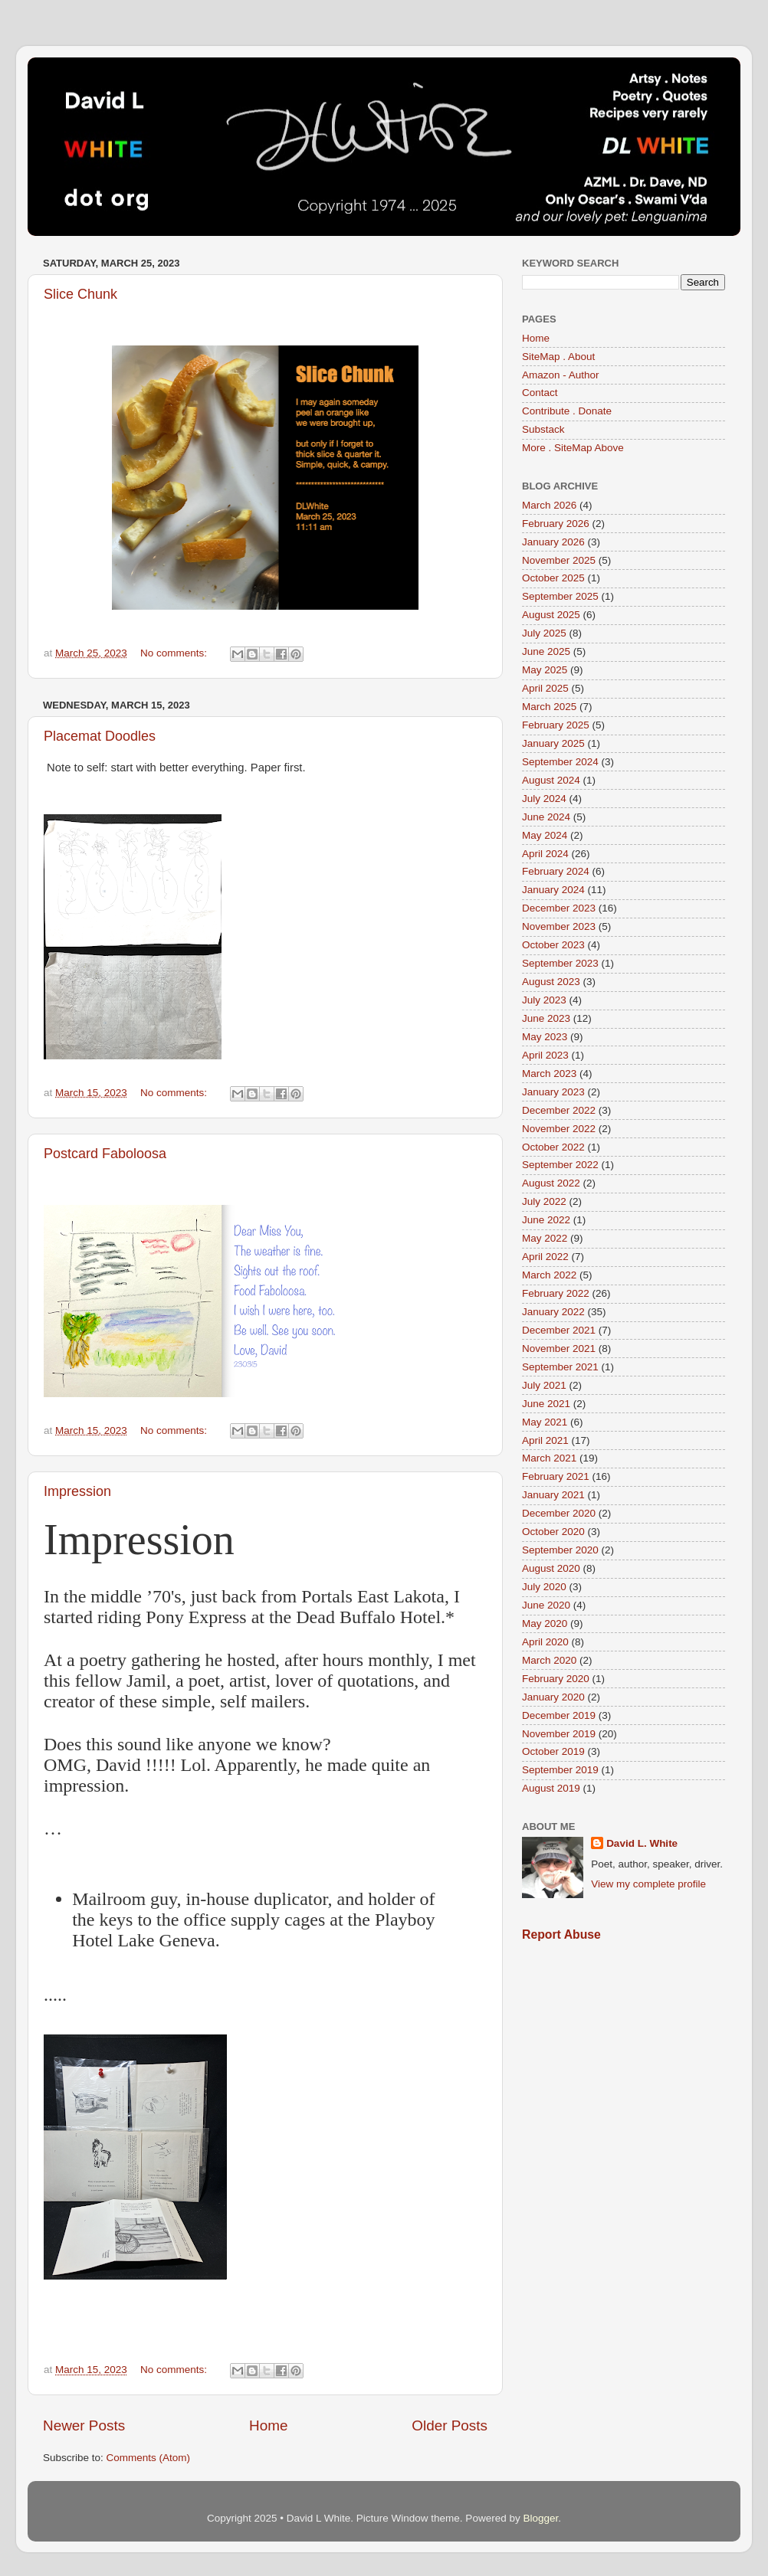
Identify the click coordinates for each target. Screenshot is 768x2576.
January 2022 (553, 1311)
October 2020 (553, 1531)
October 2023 (553, 945)
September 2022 (560, 1164)
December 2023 (559, 908)
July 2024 (544, 798)
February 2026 (555, 523)
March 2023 (549, 1073)
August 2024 (551, 780)
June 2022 (546, 1220)
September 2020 (560, 1550)
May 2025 (544, 670)
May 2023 (544, 1037)
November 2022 (559, 1128)
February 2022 (555, 1293)
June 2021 (546, 1403)
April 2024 (545, 853)
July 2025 (544, 633)
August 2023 (551, 981)
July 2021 (544, 1385)
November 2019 (559, 1734)
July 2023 (544, 1000)
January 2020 (553, 1697)
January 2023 (553, 1092)
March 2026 (549, 505)
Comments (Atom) (149, 2457)
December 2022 (559, 1110)
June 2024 (546, 817)
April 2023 (545, 1055)
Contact (540, 392)
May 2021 (544, 1422)
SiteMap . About (558, 356)
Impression (77, 1491)
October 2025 (553, 578)
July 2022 (544, 1201)
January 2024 (553, 889)
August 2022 (551, 1183)
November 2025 (559, 560)
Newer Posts (84, 2425)
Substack (543, 429)
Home (268, 2425)
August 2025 (551, 614)
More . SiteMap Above (573, 447)
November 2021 (559, 1348)
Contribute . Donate (567, 411)
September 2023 (560, 963)
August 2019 (551, 1788)
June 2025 (546, 651)
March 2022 (549, 1275)
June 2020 (546, 1605)
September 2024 (560, 762)
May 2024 (544, 835)
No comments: (175, 653)
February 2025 (555, 725)
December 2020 (559, 1513)
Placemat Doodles (100, 736)
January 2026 (553, 542)
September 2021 (560, 1367)
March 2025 (549, 706)
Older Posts (449, 2425)
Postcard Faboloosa (105, 1153)
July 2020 (544, 1586)
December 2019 (559, 1715)
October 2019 (553, 1751)
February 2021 (555, 1476)
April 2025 (545, 688)
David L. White (642, 1843)
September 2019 (560, 1770)
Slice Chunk (80, 294)
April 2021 (545, 1440)
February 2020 (555, 1678)
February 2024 (555, 871)
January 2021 (553, 1495)
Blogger (540, 2518)
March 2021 (549, 1458)
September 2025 (560, 596)
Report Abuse (561, 1934)
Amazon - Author (560, 375)
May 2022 (544, 1238)
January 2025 (553, 743)
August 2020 (551, 1568)
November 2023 (559, 926)
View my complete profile (648, 1884)
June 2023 (546, 1018)
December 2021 (559, 1330)
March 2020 (549, 1660)
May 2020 (544, 1623)
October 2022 (553, 1147)
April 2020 (545, 1642)
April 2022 (545, 1256)
